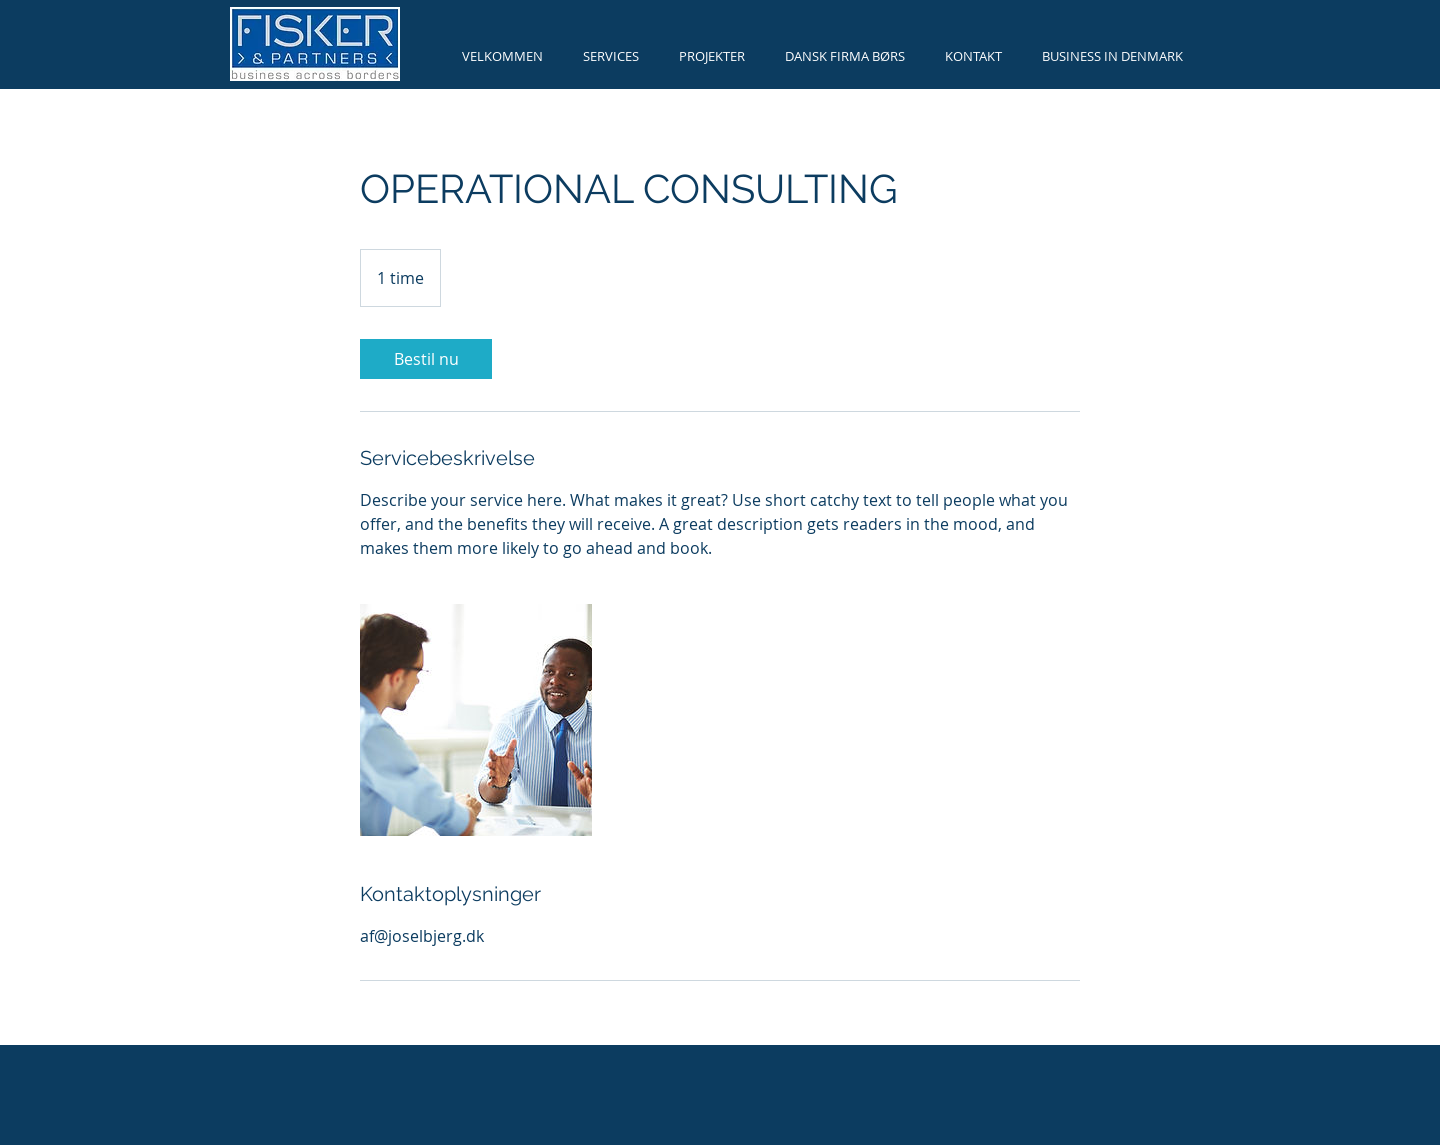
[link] (426, 359)
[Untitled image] (476, 720)
